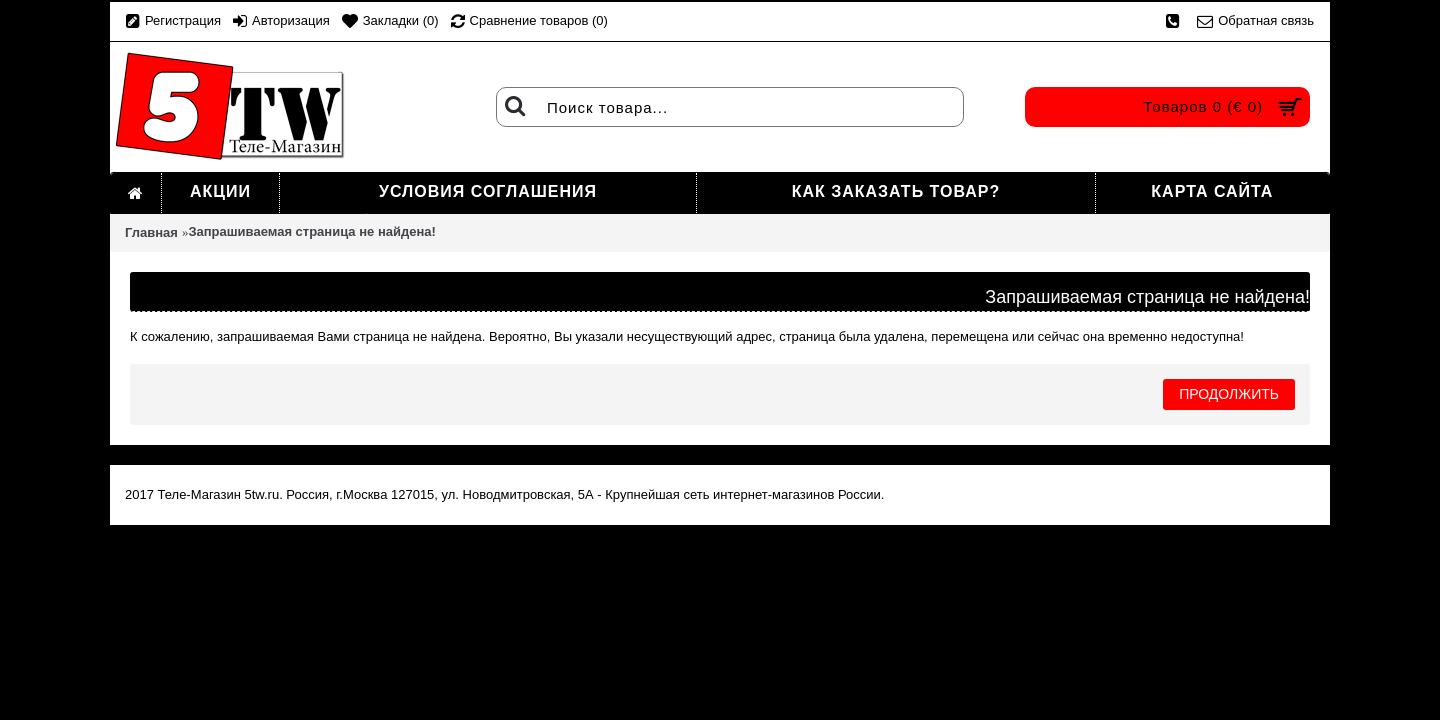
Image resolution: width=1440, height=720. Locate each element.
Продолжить (1229, 394)
